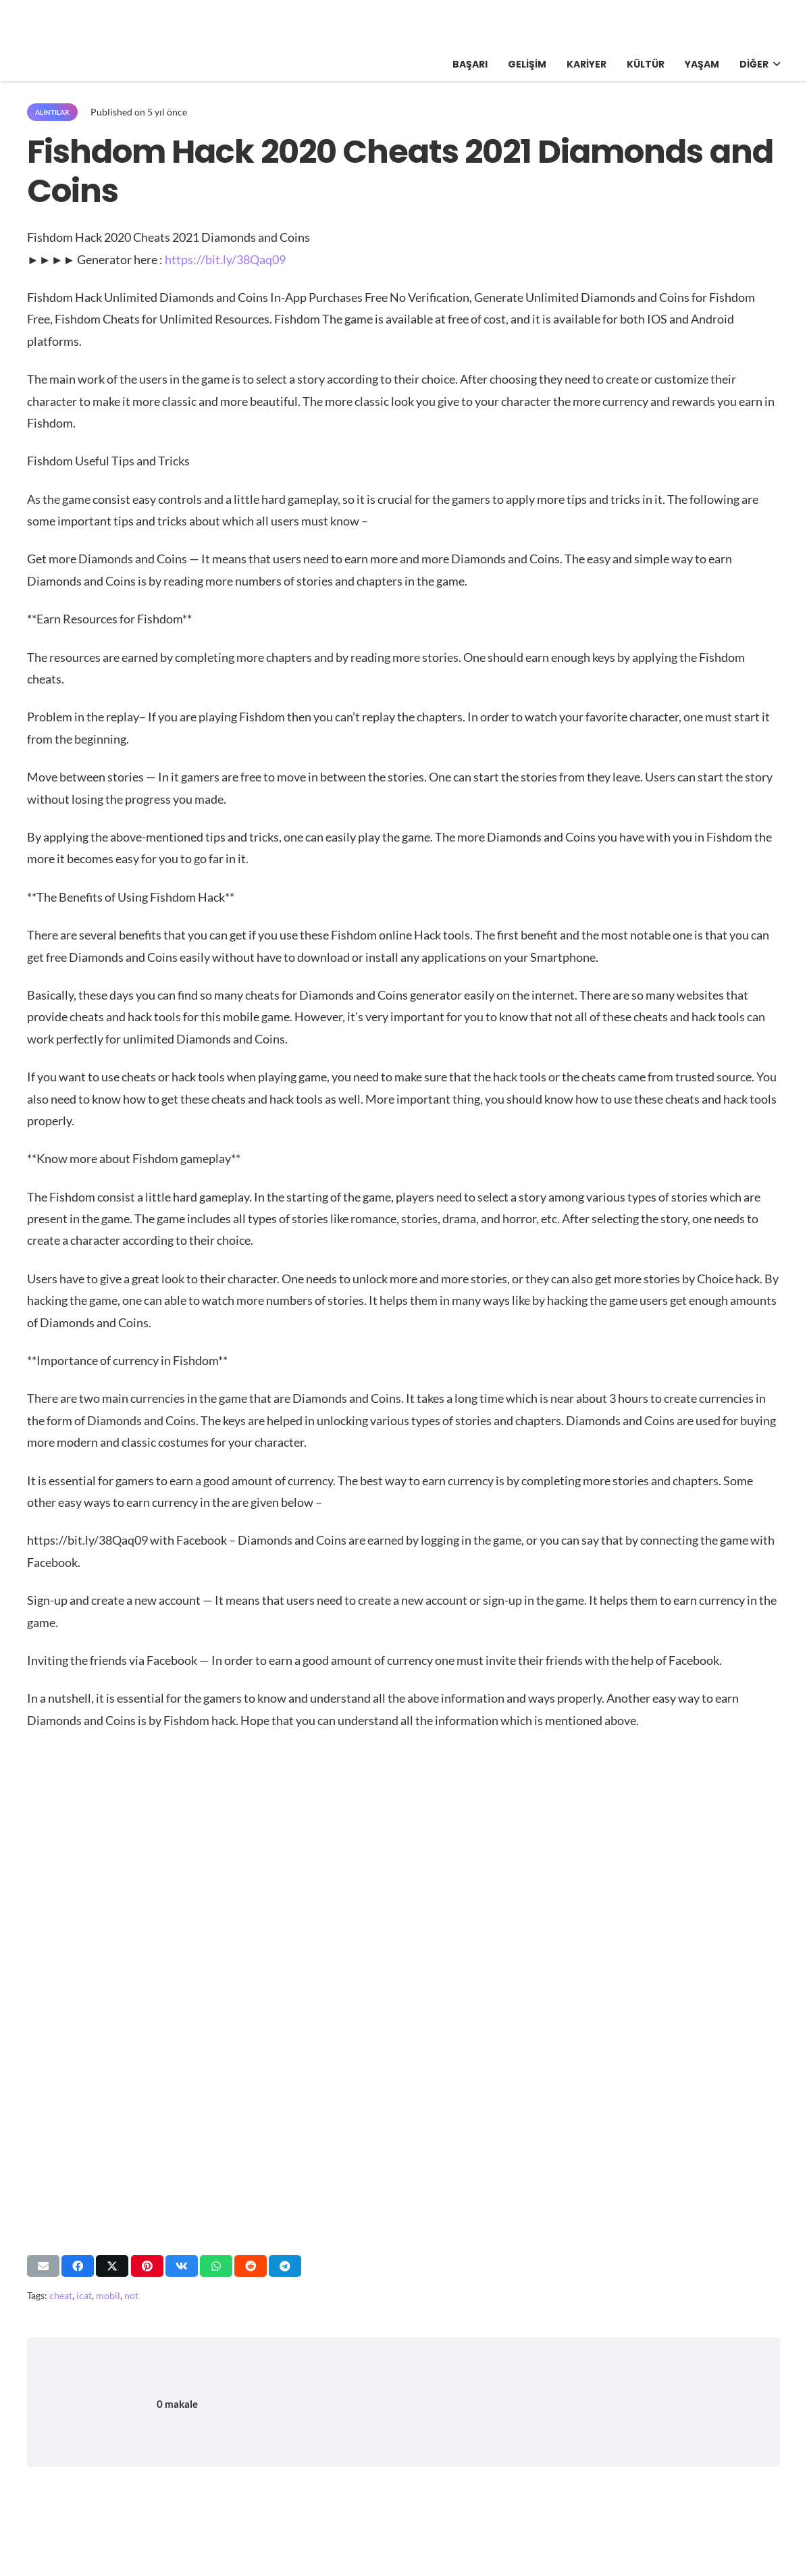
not (131, 2295)
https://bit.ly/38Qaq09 (225, 259)
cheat (60, 2295)
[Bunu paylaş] (77, 2266)
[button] (774, 64)
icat (84, 2295)
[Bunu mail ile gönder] (43, 2266)
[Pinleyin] (147, 2266)
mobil (108, 2295)
